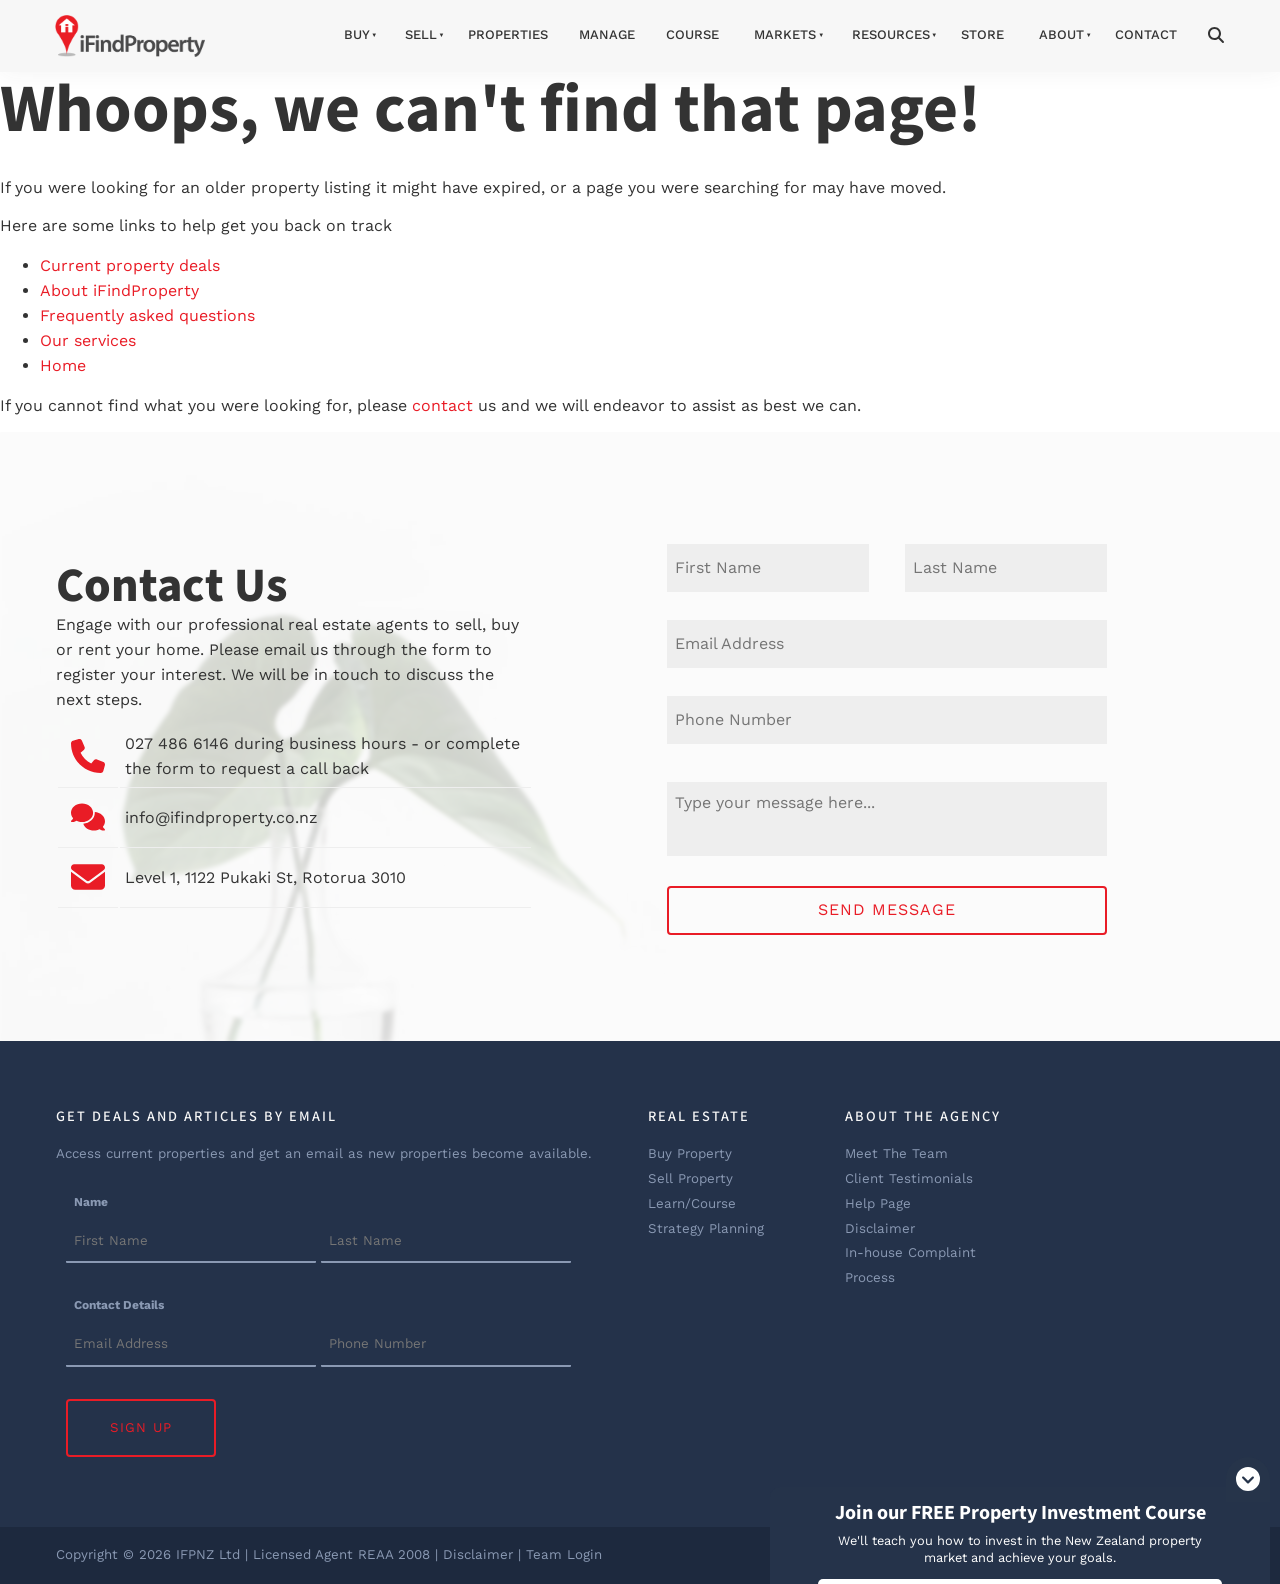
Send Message (887, 909)
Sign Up (141, 1427)
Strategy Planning (706, 1228)
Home (63, 365)
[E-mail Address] (887, 644)
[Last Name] (1006, 568)
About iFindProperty (119, 290)
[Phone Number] (887, 720)
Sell (421, 34)
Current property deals (130, 265)
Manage (607, 34)
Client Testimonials (909, 1178)
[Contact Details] (191, 1346)
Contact (1146, 34)
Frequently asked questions (147, 315)
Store (982, 34)
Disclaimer (880, 1228)
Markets (785, 34)
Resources (891, 34)
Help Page (878, 1203)
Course (692, 34)
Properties (508, 34)
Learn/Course (692, 1203)
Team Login (564, 1554)
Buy (357, 34)
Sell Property (690, 1178)
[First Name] (768, 568)
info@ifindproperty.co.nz (221, 817)
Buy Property (690, 1153)
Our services (88, 340)
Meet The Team (896, 1153)
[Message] (887, 819)
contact (442, 405)
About (1061, 34)
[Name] (191, 1242)
